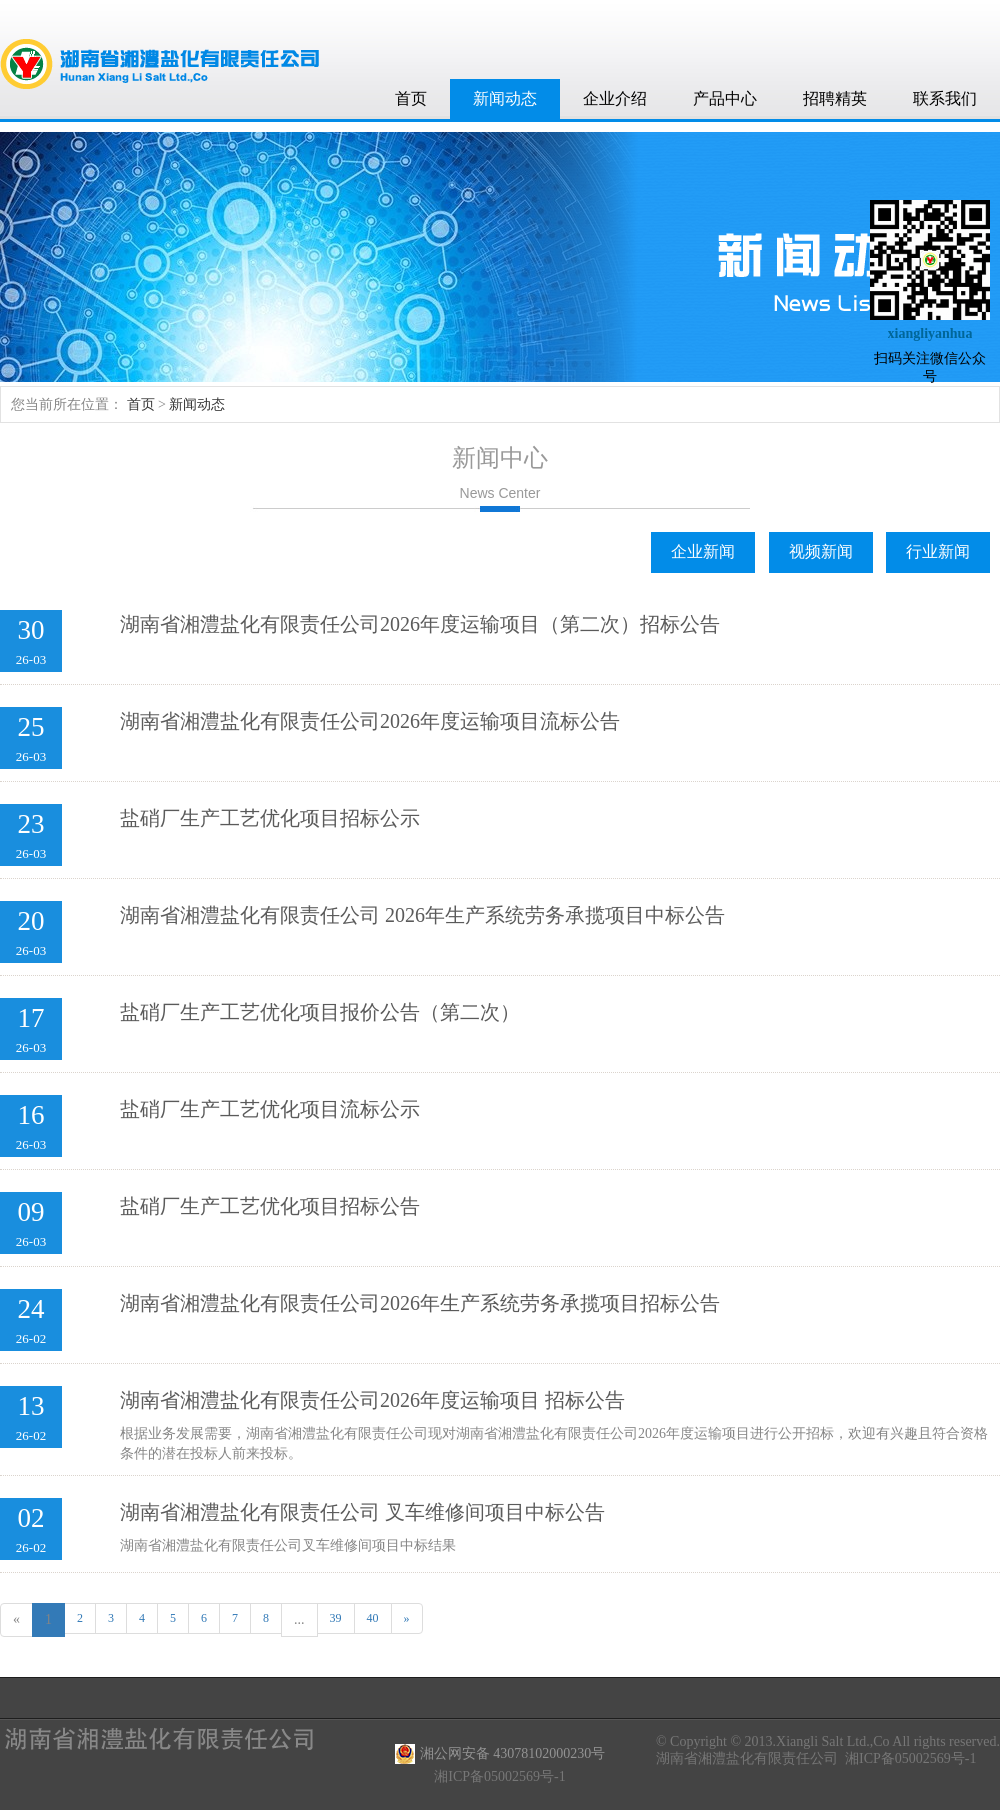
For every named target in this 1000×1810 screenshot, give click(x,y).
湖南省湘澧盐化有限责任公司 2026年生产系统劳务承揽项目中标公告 (422, 915)
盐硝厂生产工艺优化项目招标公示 (270, 818)
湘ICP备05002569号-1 (910, 1758)
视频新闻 (821, 551)
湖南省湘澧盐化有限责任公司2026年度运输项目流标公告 (370, 721)
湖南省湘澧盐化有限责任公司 (747, 1758)
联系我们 (945, 98)
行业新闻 (938, 551)
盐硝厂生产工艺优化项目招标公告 (270, 1206)
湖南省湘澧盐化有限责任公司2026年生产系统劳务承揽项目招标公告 (420, 1303)
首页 (411, 98)
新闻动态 (505, 98)
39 (336, 1618)
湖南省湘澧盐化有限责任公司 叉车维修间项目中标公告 (362, 1512)
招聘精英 (835, 98)
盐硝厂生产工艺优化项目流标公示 (270, 1109)
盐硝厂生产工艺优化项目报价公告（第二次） (320, 1012)
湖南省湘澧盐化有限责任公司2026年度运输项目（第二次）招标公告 (420, 624)
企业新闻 (703, 551)
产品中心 (725, 98)
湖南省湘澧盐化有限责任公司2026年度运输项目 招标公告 (372, 1400)
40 (373, 1618)
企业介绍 (615, 98)
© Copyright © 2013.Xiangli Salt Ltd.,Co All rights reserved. (828, 1741)
